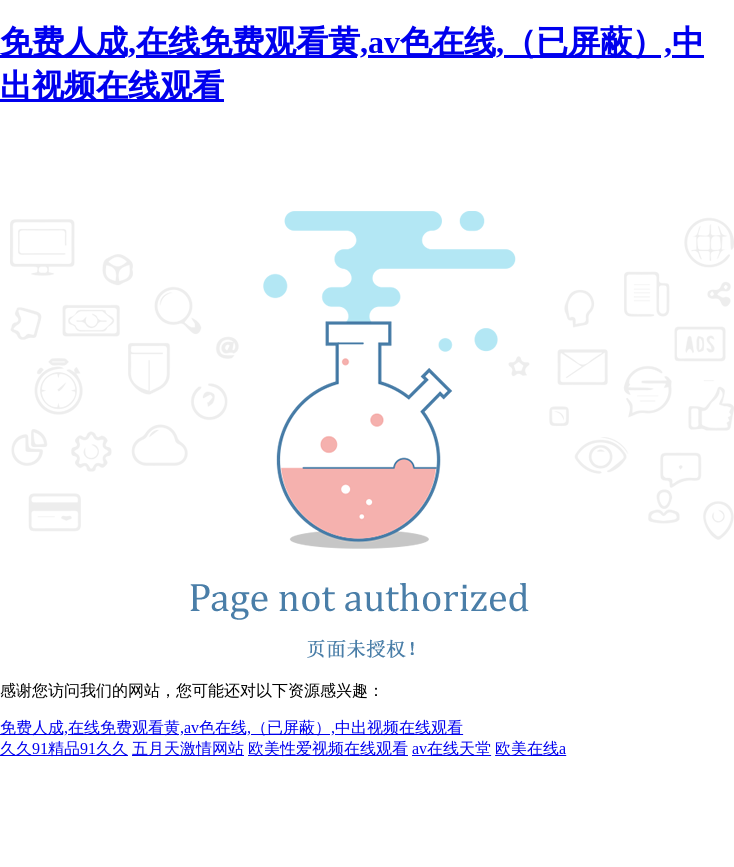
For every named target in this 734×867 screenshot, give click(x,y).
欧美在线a (530, 748)
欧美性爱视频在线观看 (328, 748)
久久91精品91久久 (64, 748)
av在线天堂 (451, 748)
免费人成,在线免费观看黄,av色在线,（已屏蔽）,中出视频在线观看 (231, 727)
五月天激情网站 (188, 748)
